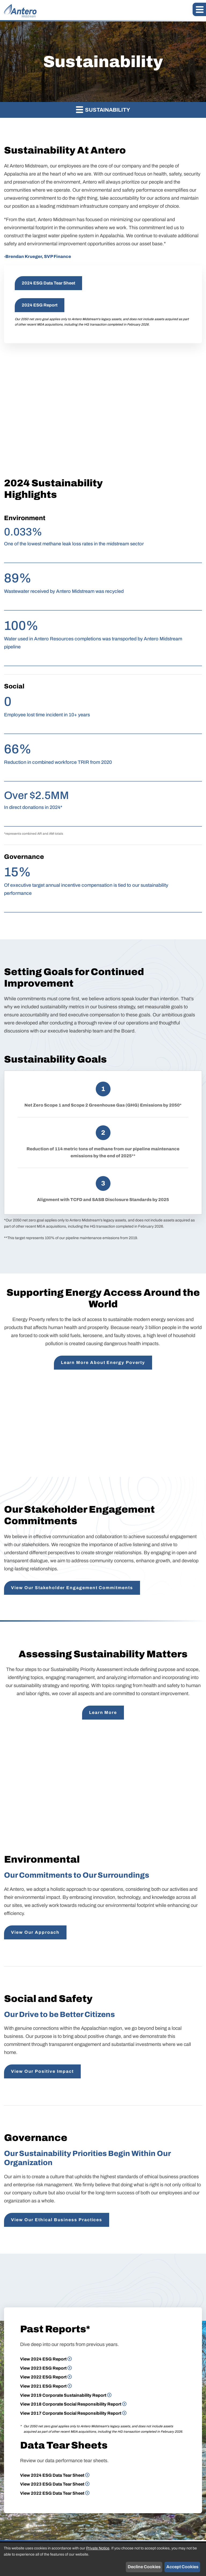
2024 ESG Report (39, 305)
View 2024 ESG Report (43, 2359)
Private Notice (97, 2548)
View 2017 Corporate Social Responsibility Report (70, 2413)
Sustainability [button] (103, 109)
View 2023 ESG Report (43, 2368)
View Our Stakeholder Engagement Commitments (72, 1587)
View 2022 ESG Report (43, 2377)
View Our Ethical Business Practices (56, 2219)
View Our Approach (35, 1932)
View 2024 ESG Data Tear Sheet (52, 2475)
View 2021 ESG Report (43, 2386)
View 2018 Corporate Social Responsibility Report (70, 2404)
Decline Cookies (144, 2566)
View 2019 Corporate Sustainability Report (63, 2395)
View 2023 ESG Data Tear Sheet (52, 2484)
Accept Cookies (182, 2566)
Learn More (103, 1712)
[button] (199, 9)
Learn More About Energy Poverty (103, 1362)
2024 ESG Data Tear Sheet (48, 283)
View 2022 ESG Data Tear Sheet (52, 2493)
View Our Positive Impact (42, 2071)
